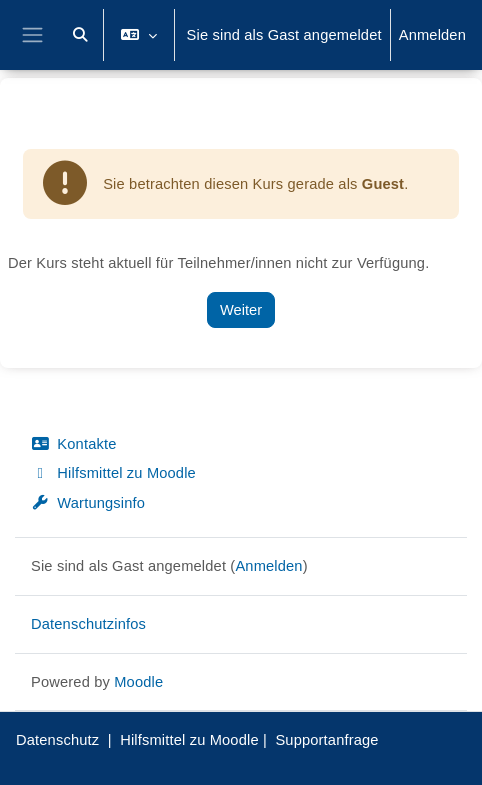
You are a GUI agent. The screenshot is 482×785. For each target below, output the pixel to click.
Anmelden (432, 35)
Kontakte (73, 444)
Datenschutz (57, 740)
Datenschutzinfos (88, 624)
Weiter (241, 310)
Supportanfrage (326, 740)
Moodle (138, 682)
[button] (81, 35)
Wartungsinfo (88, 503)
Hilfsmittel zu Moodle (113, 473)
